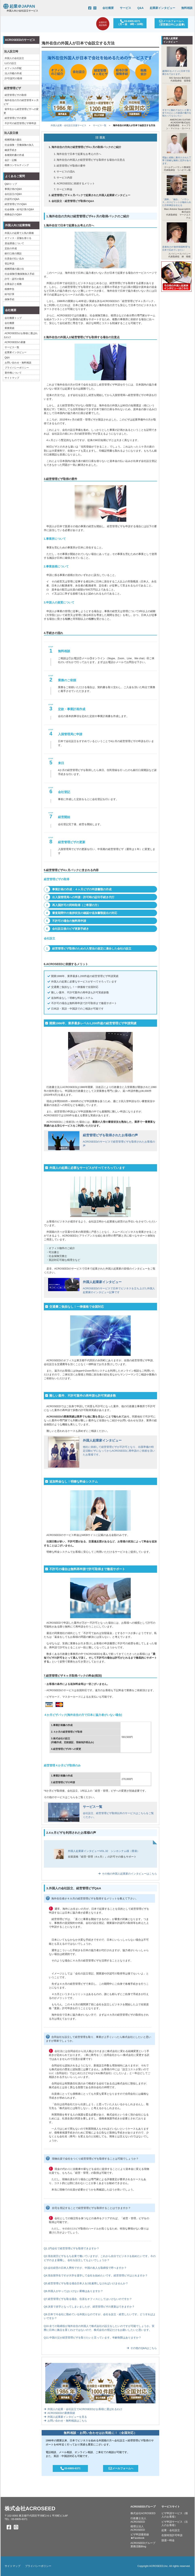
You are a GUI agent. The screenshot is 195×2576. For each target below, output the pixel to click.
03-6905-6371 (70, 2468)
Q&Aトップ (11, 184)
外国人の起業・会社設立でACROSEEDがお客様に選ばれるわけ (83, 2409)
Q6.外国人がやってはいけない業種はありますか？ (73, 2291)
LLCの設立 (10, 63)
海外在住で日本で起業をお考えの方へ (79, 153)
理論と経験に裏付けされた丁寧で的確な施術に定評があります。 (176, 160)
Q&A (140, 8)
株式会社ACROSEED (30, 2508)
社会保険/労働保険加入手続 (19, 273)
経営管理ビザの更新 (15, 118)
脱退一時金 (168, 2540)
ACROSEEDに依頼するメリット (76, 183)
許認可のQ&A (12, 199)
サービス (125, 8)
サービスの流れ (66, 171)
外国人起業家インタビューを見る (65, 2416)
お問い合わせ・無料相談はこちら (65, 2420)
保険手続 (9, 299)
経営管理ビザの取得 (15, 95)
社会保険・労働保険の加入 (19, 145)
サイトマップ (12, 377)
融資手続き (11, 150)
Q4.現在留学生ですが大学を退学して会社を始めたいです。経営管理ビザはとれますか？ (96, 2275)
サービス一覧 (99, 125)
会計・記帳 (11, 160)
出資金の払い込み (14, 258)
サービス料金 (64, 189)
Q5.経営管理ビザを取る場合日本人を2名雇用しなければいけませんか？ (86, 2283)
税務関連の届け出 (14, 268)
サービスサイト (170, 2506)
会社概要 (108, 8)
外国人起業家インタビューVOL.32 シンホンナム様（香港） (104, 1851)
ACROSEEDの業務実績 (59, 2412)
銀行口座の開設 (13, 253)
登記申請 (9, 263)
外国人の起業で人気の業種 (19, 233)
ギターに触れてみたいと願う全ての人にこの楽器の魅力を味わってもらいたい (176, 113)
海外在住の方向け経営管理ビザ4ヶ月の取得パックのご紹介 (86, 147)
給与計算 (9, 294)
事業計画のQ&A (13, 189)
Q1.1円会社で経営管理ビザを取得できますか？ (71, 2248)
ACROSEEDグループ (143, 2506)
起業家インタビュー (162, 8)
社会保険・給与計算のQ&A (19, 209)
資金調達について (14, 243)
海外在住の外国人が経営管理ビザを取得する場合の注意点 (91, 159)
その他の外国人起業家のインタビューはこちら (127, 1873)
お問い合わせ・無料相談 (18, 362)
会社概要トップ (13, 318)
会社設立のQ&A (13, 194)
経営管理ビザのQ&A (16, 204)
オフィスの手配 (13, 68)
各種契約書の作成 (14, 155)
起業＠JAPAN (19, 6)
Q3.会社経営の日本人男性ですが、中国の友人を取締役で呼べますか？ (85, 2267)
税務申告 (9, 289)
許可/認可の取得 (13, 78)
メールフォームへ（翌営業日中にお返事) (170, 23)
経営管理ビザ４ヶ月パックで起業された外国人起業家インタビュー (91, 195)
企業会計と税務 (13, 284)
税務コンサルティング (17, 165)
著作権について (13, 372)
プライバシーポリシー (17, 367)
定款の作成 (11, 248)
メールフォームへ (120, 2468)
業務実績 (9, 328)
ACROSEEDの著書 (15, 342)
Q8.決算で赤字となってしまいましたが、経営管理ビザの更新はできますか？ (89, 2306)
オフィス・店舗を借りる (18, 238)
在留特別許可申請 (171, 2535)
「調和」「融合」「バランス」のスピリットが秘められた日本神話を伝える (176, 202)
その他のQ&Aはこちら (142, 2348)
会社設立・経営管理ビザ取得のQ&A (73, 201)
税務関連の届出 (13, 139)
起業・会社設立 (170, 2530)
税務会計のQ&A (13, 214)
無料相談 (187, 8)
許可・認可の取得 (14, 279)
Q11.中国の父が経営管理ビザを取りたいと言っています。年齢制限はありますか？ (92, 2337)
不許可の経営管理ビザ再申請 (20, 123)
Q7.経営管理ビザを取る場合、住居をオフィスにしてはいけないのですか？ (88, 2298)
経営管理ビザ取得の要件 (71, 165)
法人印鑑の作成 (13, 73)
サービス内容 (64, 177)
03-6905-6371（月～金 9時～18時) (127, 23)
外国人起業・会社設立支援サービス (68, 125)
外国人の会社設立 (14, 58)
